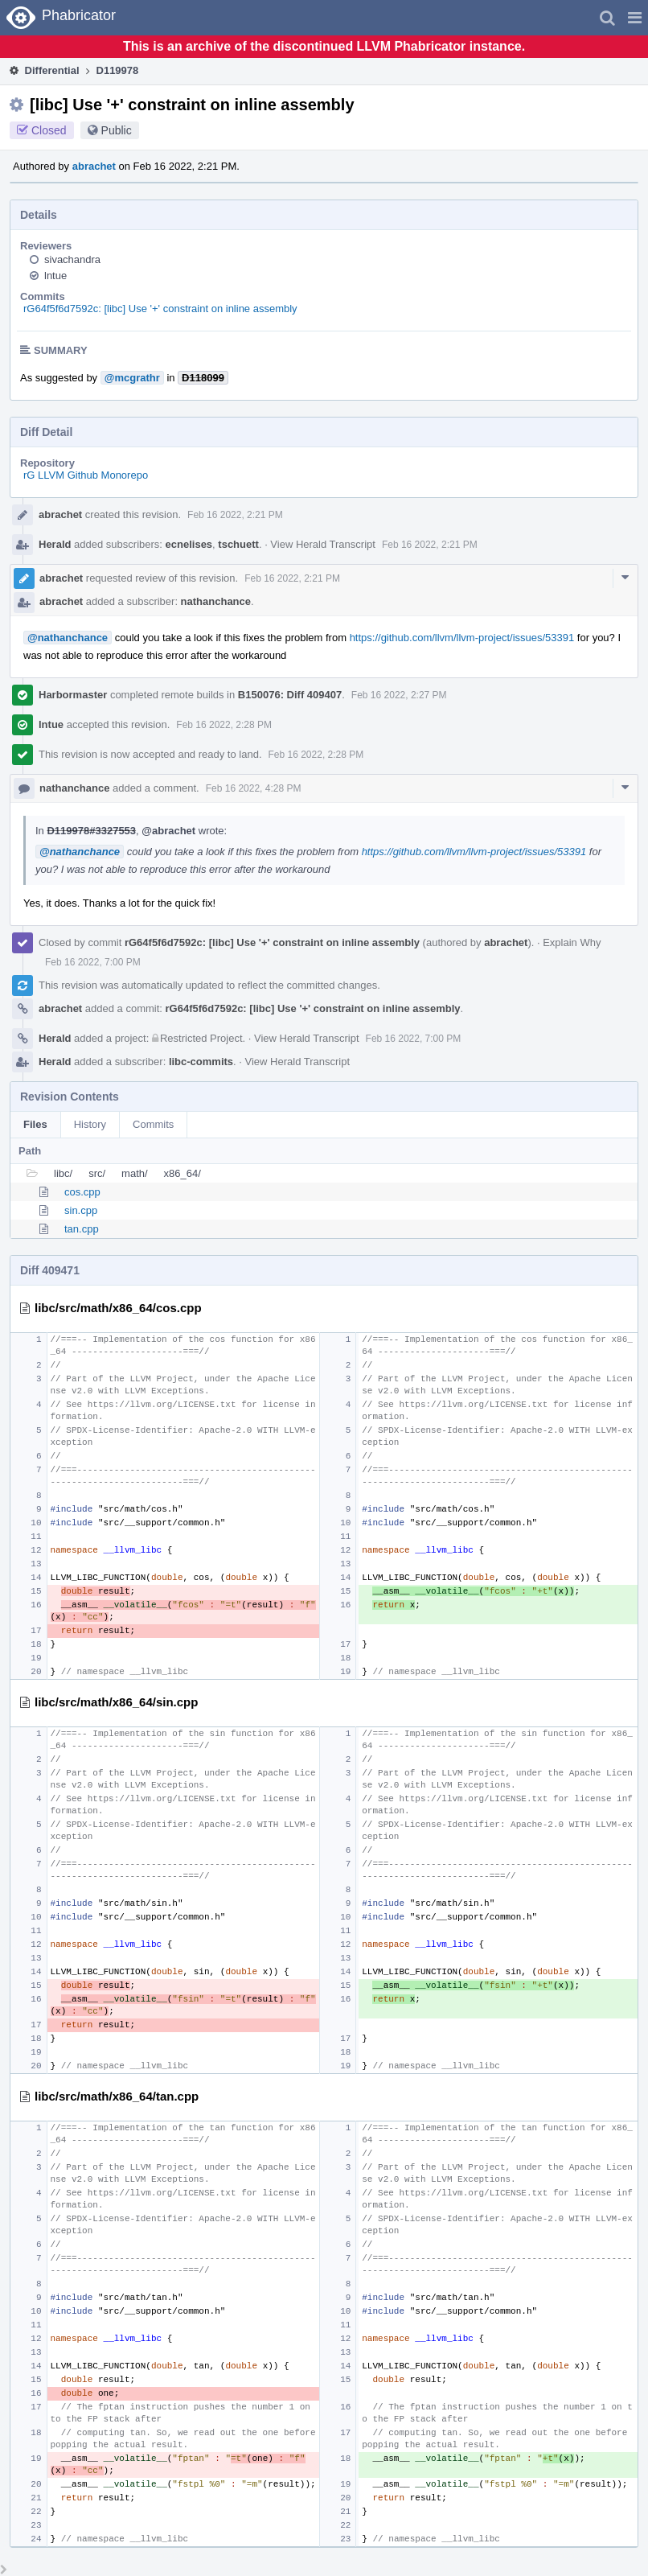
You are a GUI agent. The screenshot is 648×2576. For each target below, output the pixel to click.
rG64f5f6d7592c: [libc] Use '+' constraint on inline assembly (160, 308)
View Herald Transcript (322, 544)
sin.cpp (80, 1210)
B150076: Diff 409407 (290, 695)
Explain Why (572, 942)
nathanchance (216, 601)
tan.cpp (81, 1229)
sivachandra (72, 259)
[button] (634, 17)
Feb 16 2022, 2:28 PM (224, 724)
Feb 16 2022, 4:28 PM (253, 788)
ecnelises (189, 544)
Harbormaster (73, 695)
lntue (55, 276)
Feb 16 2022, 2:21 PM (235, 515)
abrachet (94, 166)
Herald (55, 544)
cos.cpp (82, 1192)
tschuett (238, 544)
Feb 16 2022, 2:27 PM (399, 695)
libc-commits (201, 1062)
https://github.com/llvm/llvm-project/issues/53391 (462, 638)
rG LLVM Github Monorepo (85, 475)
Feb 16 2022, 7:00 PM (93, 962)
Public (116, 130)
